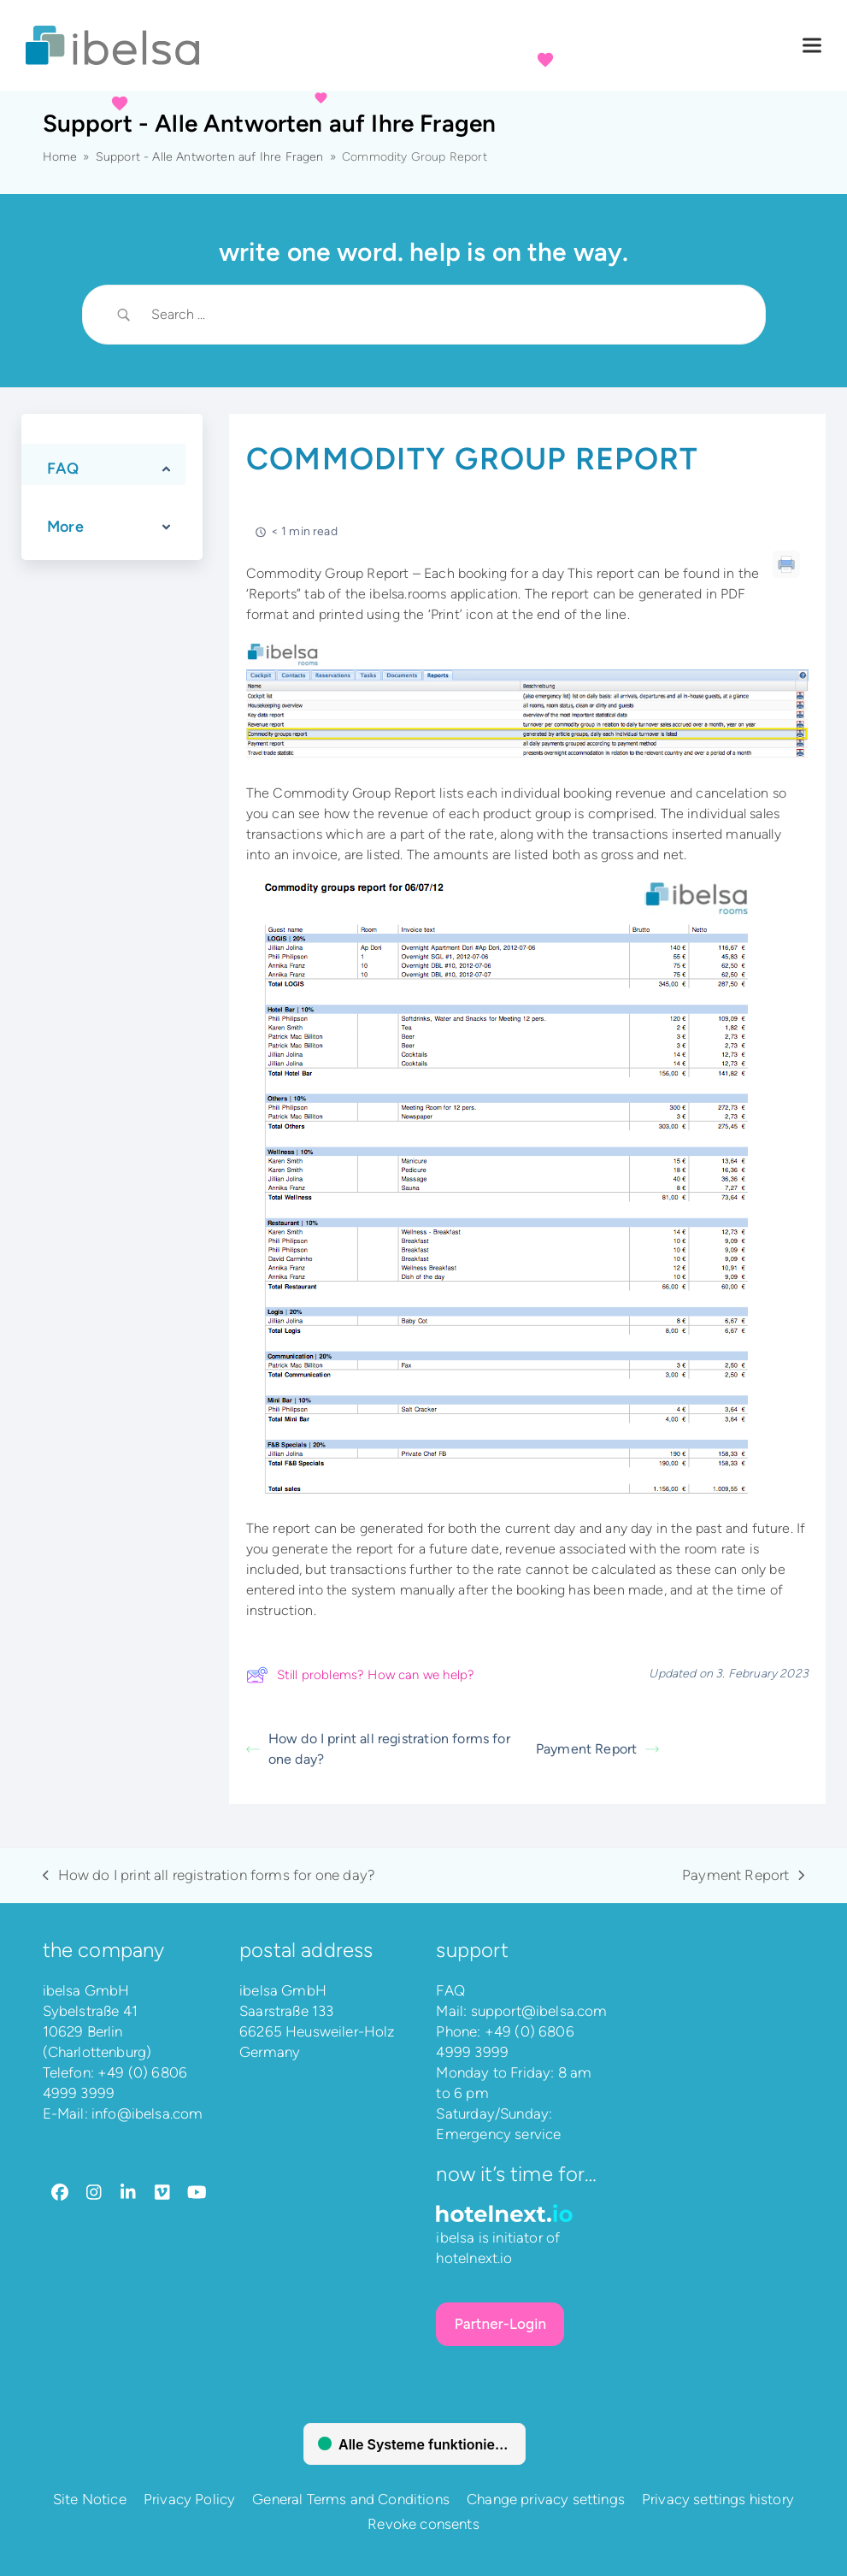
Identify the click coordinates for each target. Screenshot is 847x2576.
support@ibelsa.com (539, 2010)
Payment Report (597, 1749)
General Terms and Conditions (351, 2499)
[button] (812, 45)
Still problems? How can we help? (360, 1675)
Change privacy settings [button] (546, 2499)
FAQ (450, 1990)
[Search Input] (445, 314)
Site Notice (89, 2499)
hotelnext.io (474, 2258)
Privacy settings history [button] (718, 2499)
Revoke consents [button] (423, 2523)
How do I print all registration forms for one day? (378, 1748)
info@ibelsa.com (147, 2113)
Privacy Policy (189, 2499)
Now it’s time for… (516, 2173)
